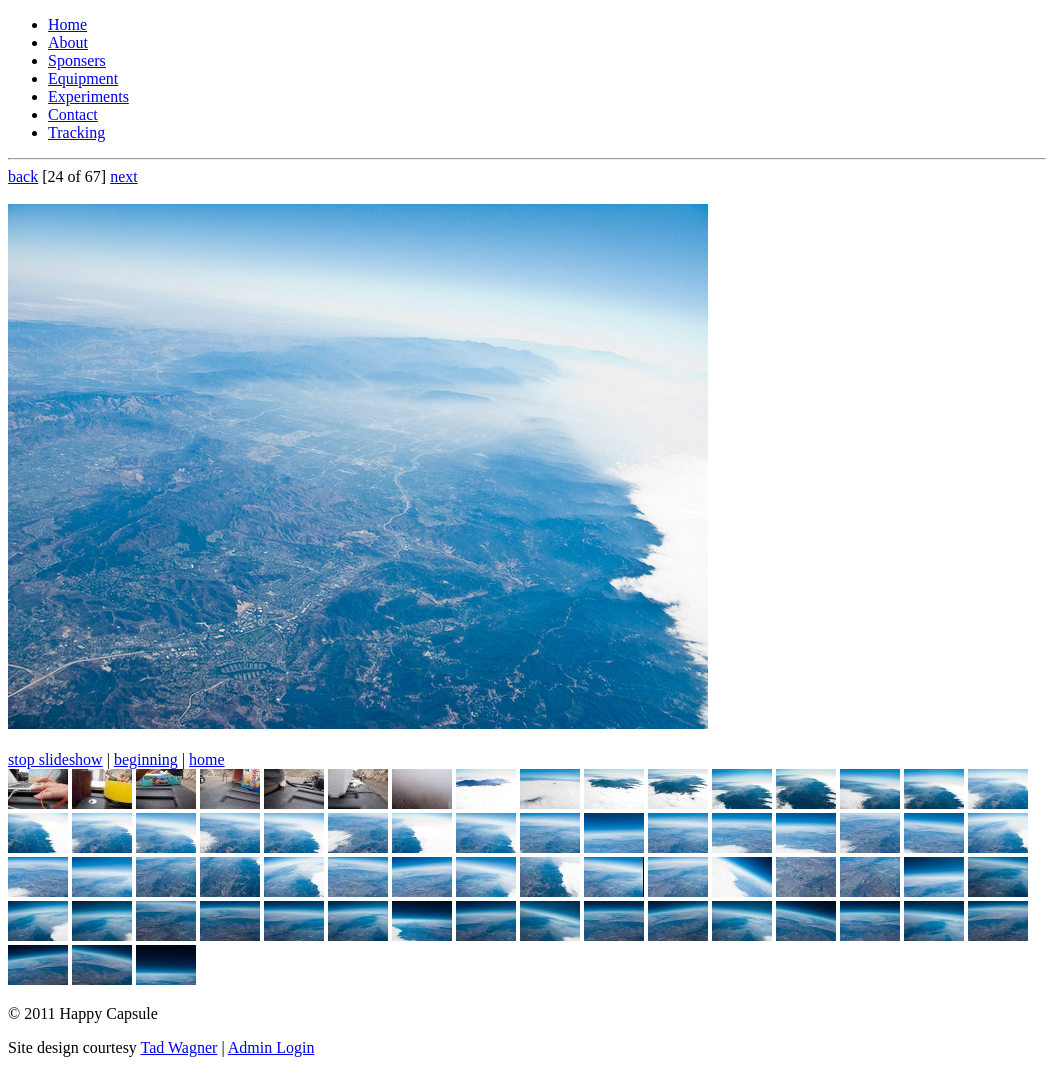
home (207, 759)
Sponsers (77, 60)
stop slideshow (55, 759)
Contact (73, 114)
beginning (146, 759)
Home (67, 24)
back (23, 176)
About (68, 42)
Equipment (83, 78)
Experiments (88, 96)
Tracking (76, 132)
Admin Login (271, 1047)
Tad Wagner (179, 1047)
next (124, 176)
